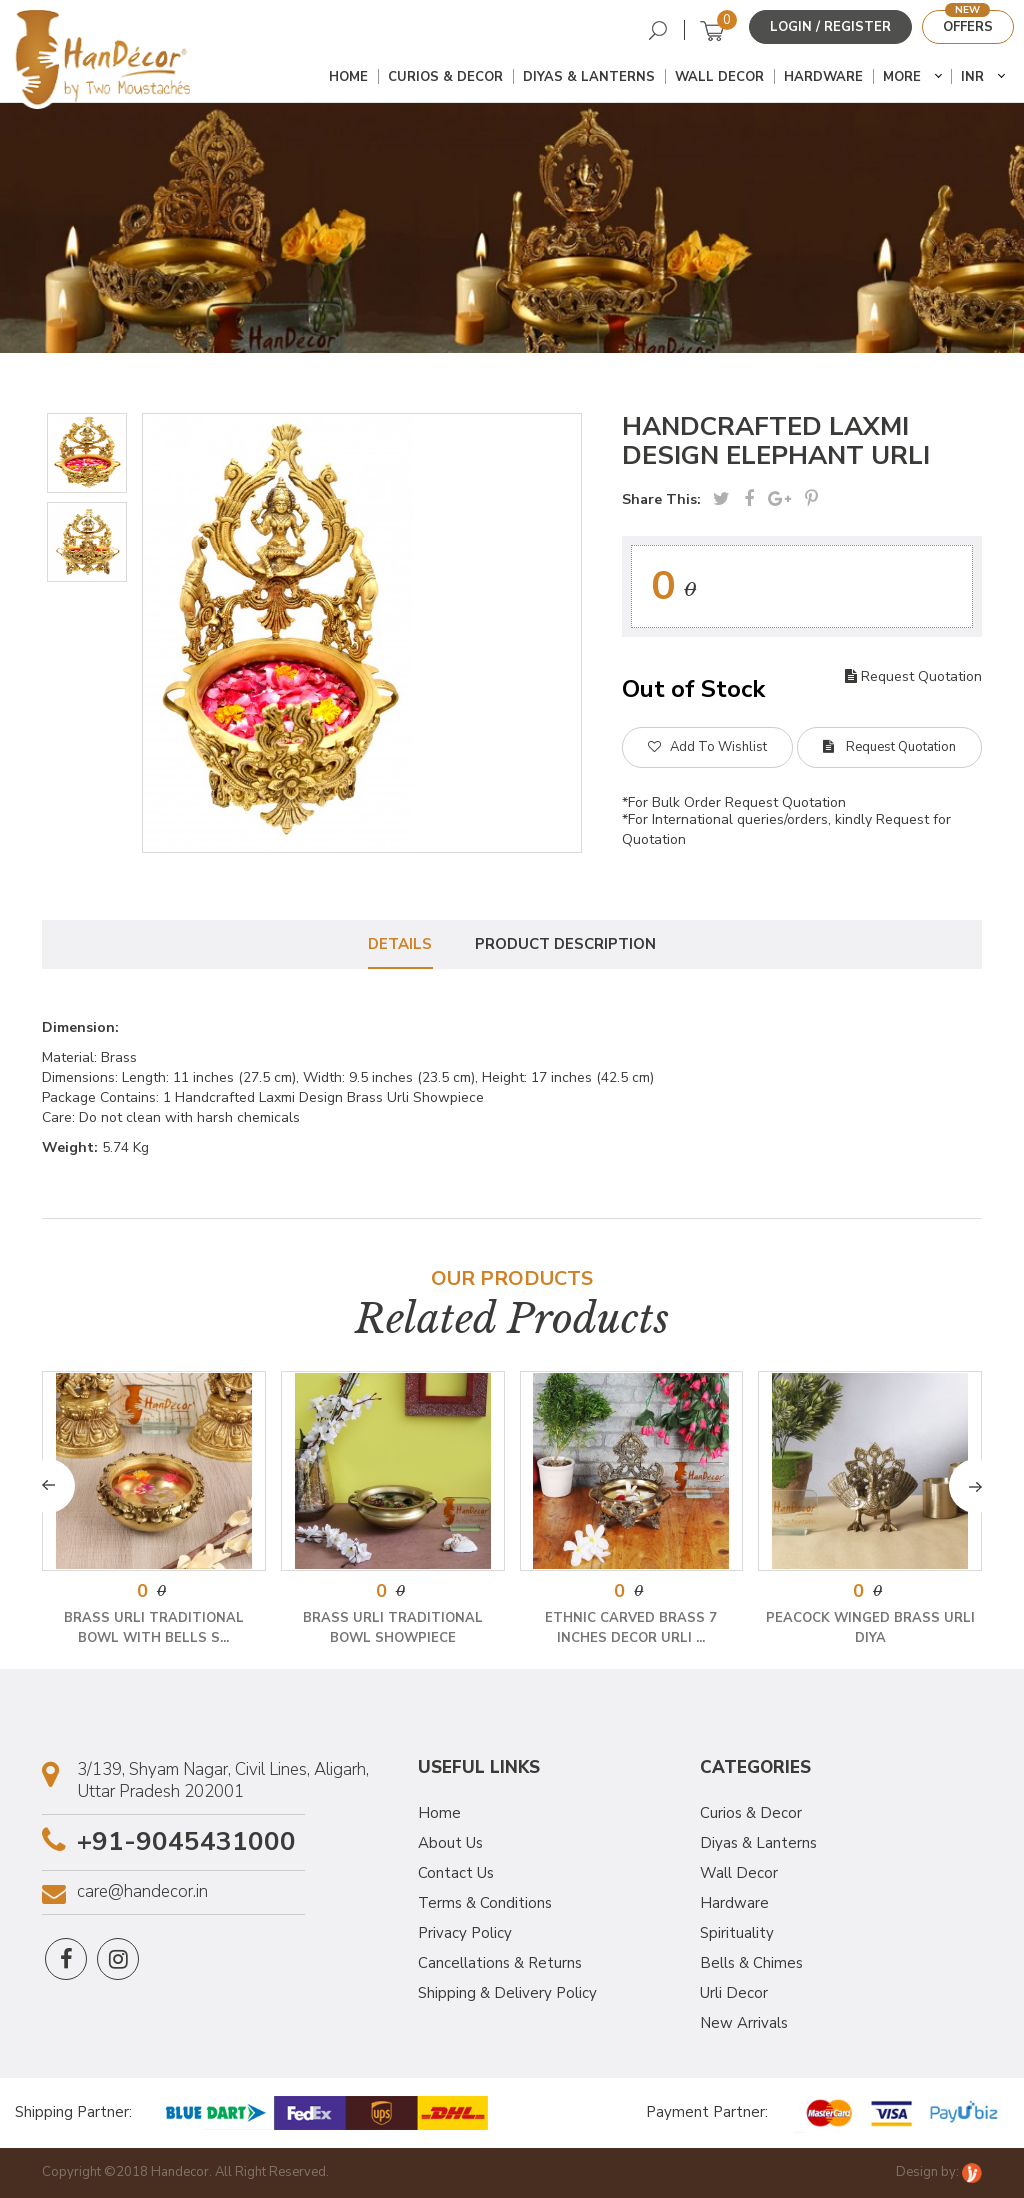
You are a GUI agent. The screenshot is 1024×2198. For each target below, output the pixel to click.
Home (348, 77)
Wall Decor (719, 77)
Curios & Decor (445, 77)
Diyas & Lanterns (589, 77)
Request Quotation (913, 676)
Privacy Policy (465, 1933)
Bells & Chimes (751, 1963)
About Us (450, 1843)
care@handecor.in (142, 1892)
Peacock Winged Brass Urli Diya (870, 1628)
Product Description (566, 944)
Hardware (823, 77)
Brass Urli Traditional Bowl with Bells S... (154, 1628)
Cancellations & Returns (500, 1963)
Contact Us (456, 1873)
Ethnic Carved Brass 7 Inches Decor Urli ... (631, 1628)
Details (400, 944)
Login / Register (830, 27)
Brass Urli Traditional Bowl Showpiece (393, 1628)
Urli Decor (734, 1993)
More (902, 77)
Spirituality (737, 1933)
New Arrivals (744, 2023)
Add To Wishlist (707, 747)
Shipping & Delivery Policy (507, 1993)
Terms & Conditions (485, 1903)
